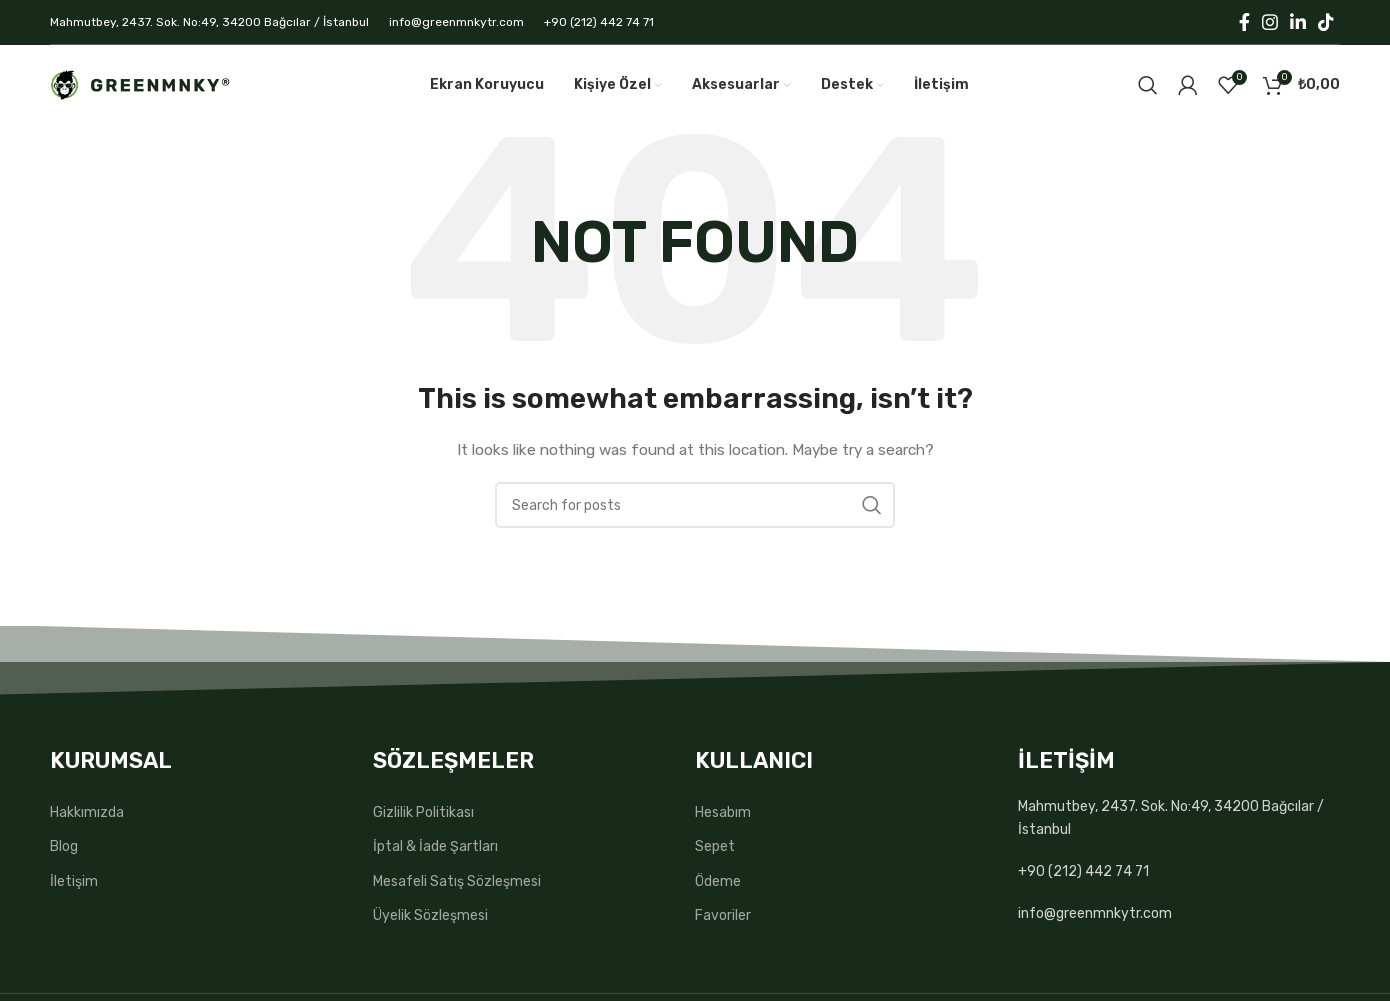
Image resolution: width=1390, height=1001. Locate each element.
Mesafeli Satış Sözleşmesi (457, 881)
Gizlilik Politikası (423, 812)
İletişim (74, 881)
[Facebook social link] (1244, 22)
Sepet (715, 846)
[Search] (1148, 85)
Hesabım (723, 812)
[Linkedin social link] (1298, 22)
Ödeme (718, 881)
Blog (64, 846)
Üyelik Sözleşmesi (430, 915)
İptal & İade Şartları (435, 846)
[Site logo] (140, 84)
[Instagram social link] (1270, 22)
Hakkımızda (87, 812)
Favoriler (723, 915)
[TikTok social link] (1326, 22)
